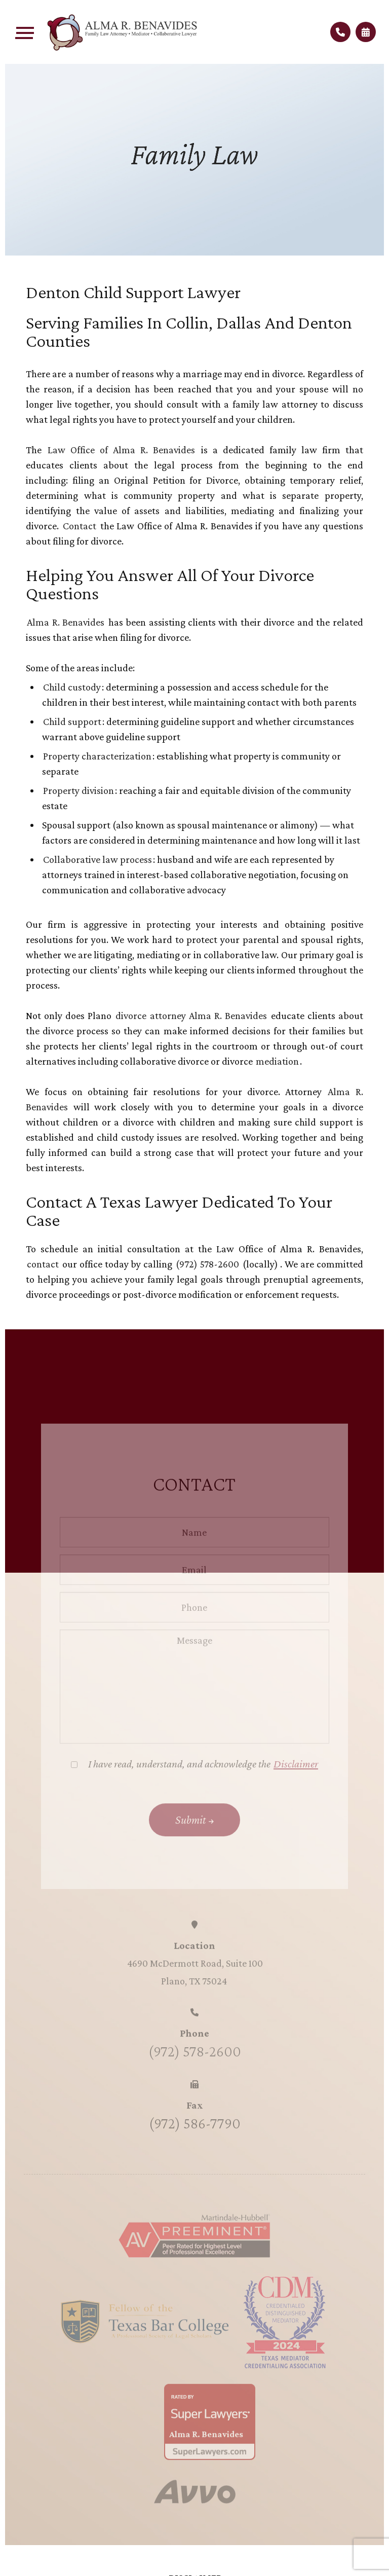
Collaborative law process (97, 859)
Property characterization (97, 755)
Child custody (72, 687)
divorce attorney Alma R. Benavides (190, 1015)
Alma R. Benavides (65, 622)
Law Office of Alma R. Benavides (121, 449)
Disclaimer (296, 1781)
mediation (277, 1061)
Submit (190, 1837)
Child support (72, 721)
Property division (78, 790)
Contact (81, 525)
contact (44, 1263)
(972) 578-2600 (209, 1263)
